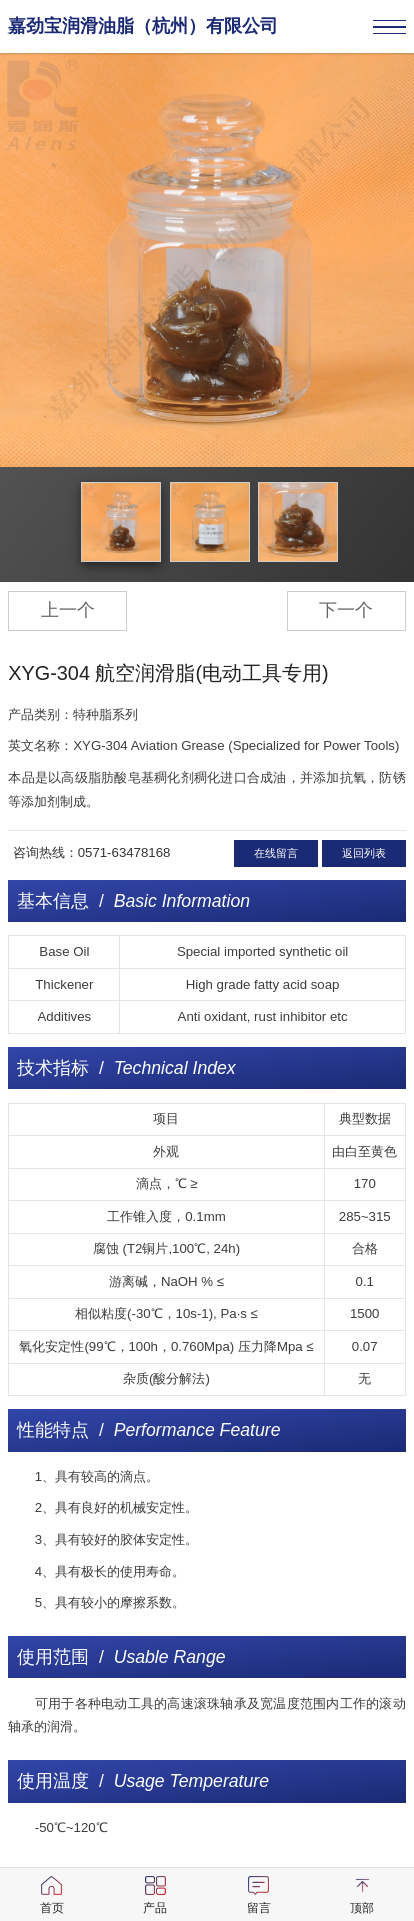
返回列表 (364, 853)
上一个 (68, 610)
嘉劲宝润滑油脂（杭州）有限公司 (143, 26)
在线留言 (276, 853)
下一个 (346, 610)
